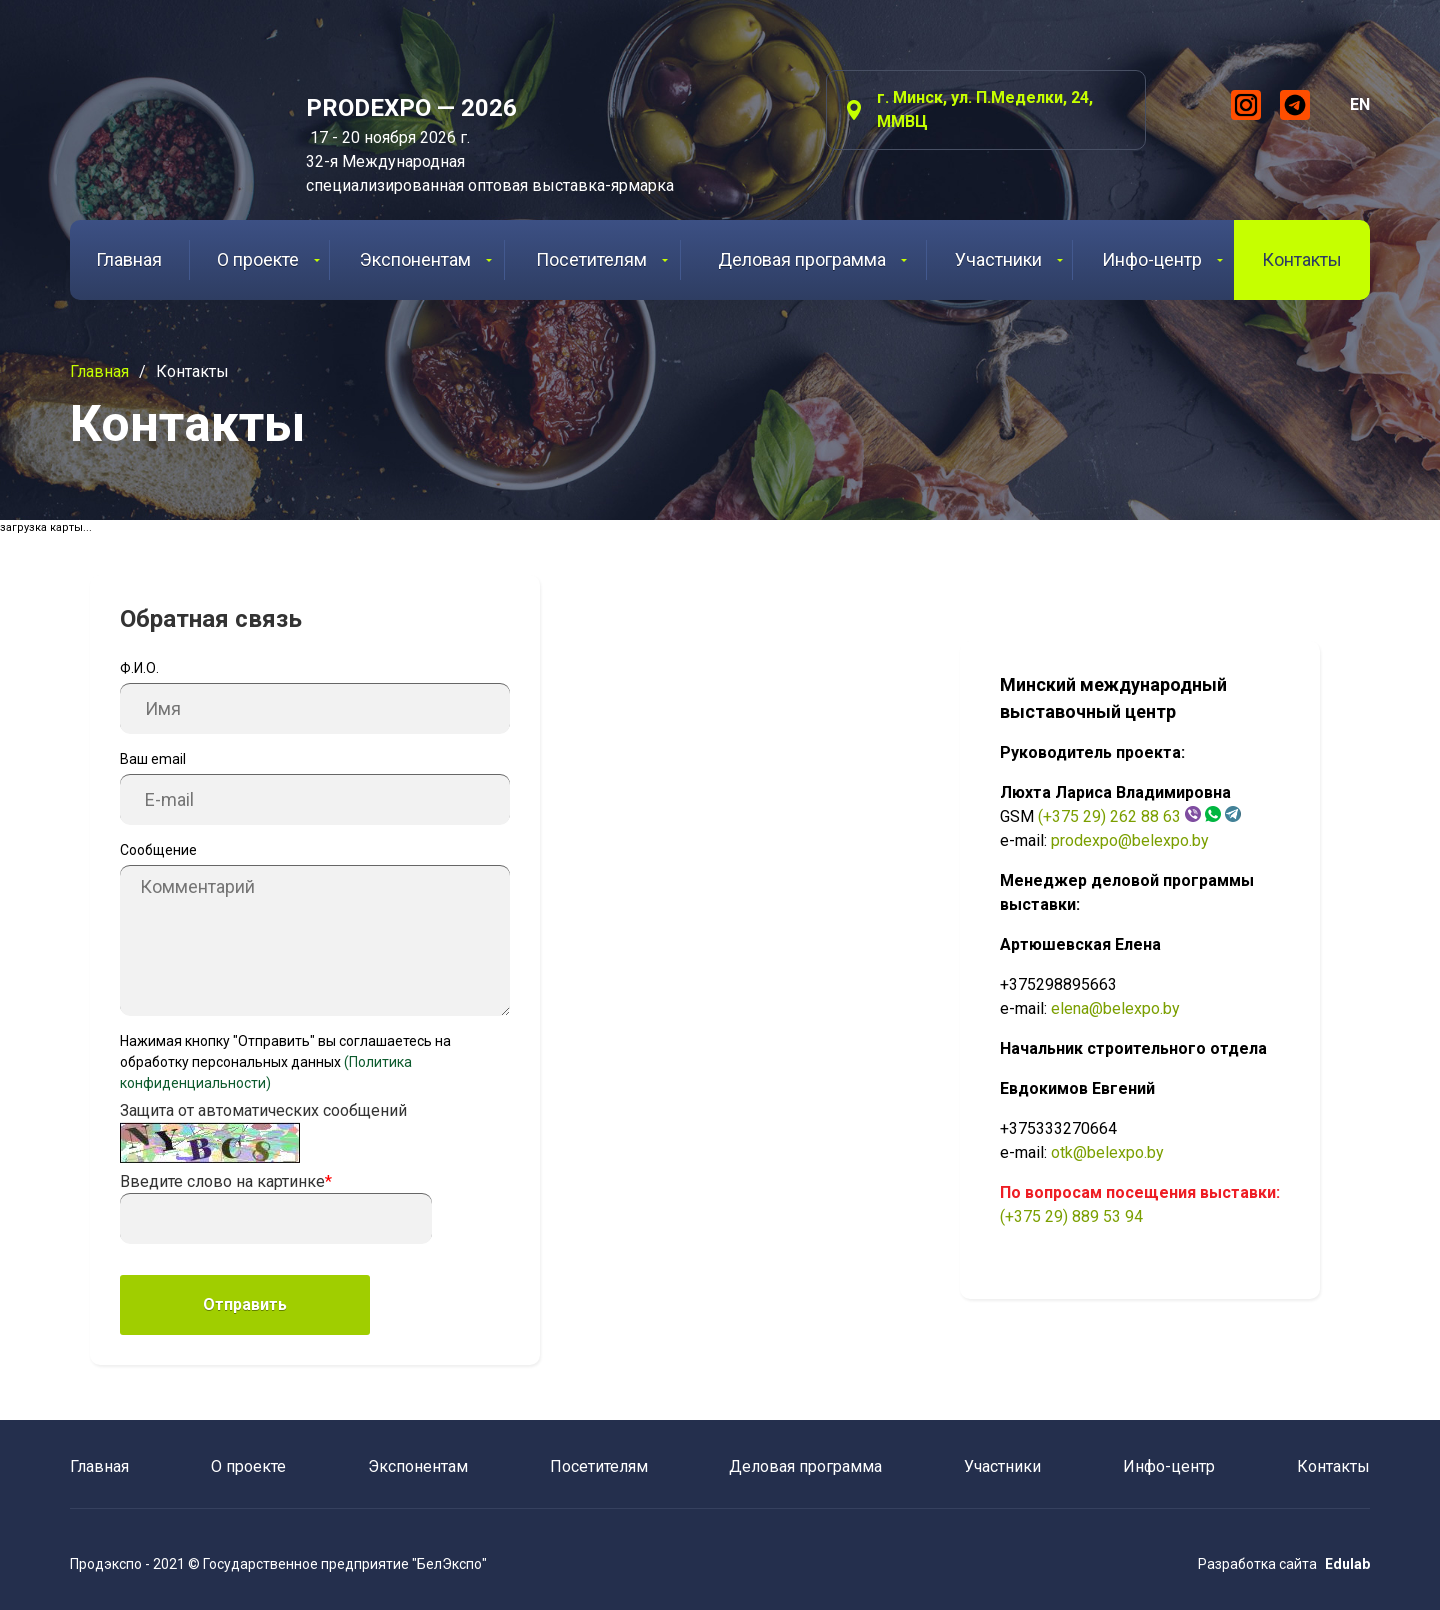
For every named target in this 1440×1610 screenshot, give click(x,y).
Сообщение (158, 850)
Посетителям (602, 259)
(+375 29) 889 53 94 (1071, 1216)
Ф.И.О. (139, 668)
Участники (1009, 259)
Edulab (1347, 1564)
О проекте (268, 259)
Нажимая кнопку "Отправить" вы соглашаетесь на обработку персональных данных (285, 1062)
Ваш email (153, 759)
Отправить (245, 1304)
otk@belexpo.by (1107, 1152)
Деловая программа (812, 259)
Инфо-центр (1162, 259)
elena (1070, 1008)
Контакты (1302, 259)
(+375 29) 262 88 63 (1109, 816)
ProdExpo (163, 114)
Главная (129, 259)
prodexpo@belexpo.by (1130, 840)
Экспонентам (426, 259)
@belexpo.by (1134, 1008)
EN (1360, 104)
